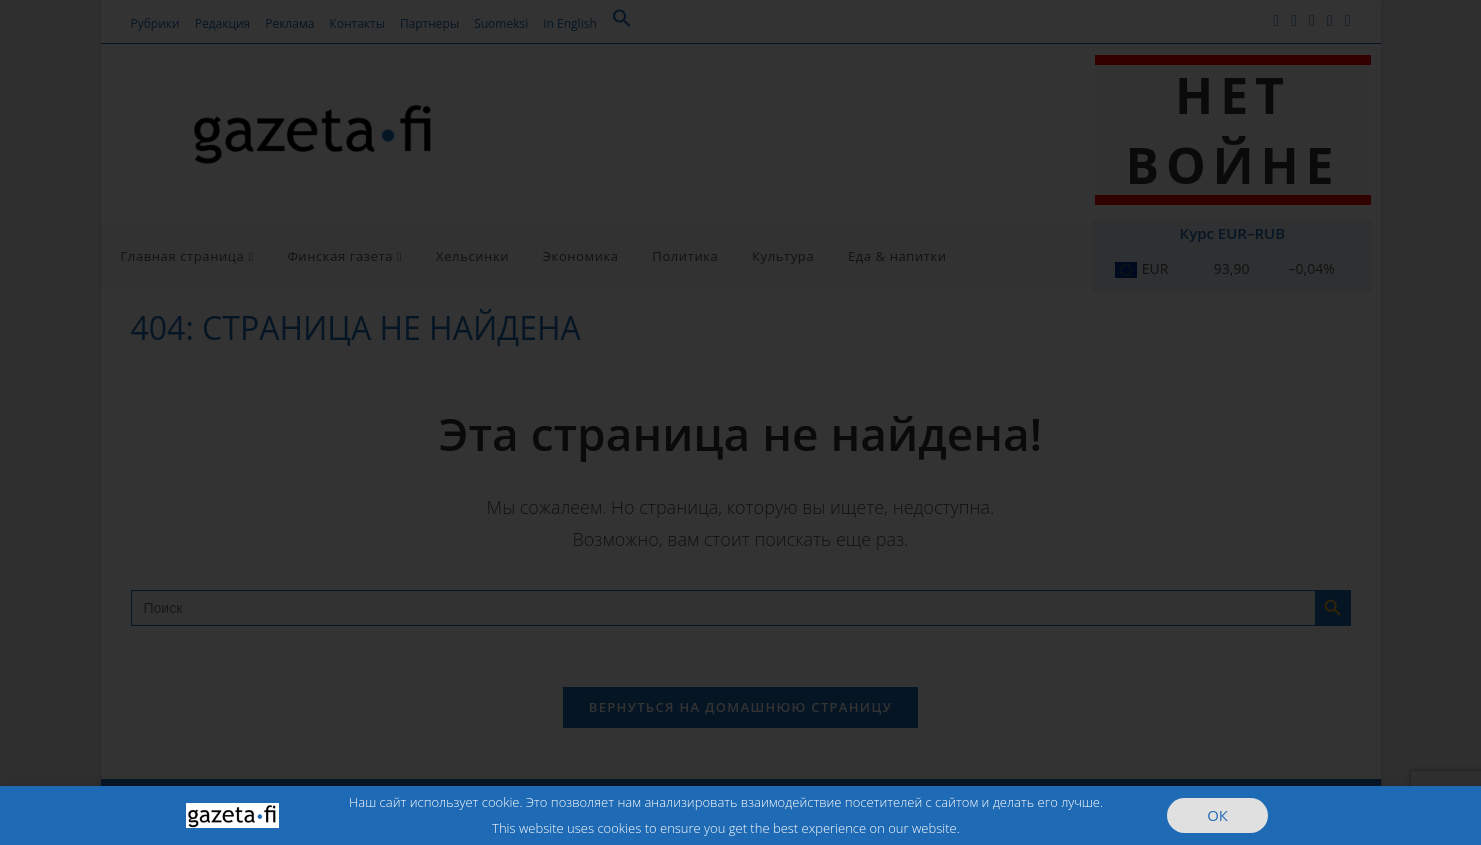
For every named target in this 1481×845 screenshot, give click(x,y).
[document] (740, 422)
